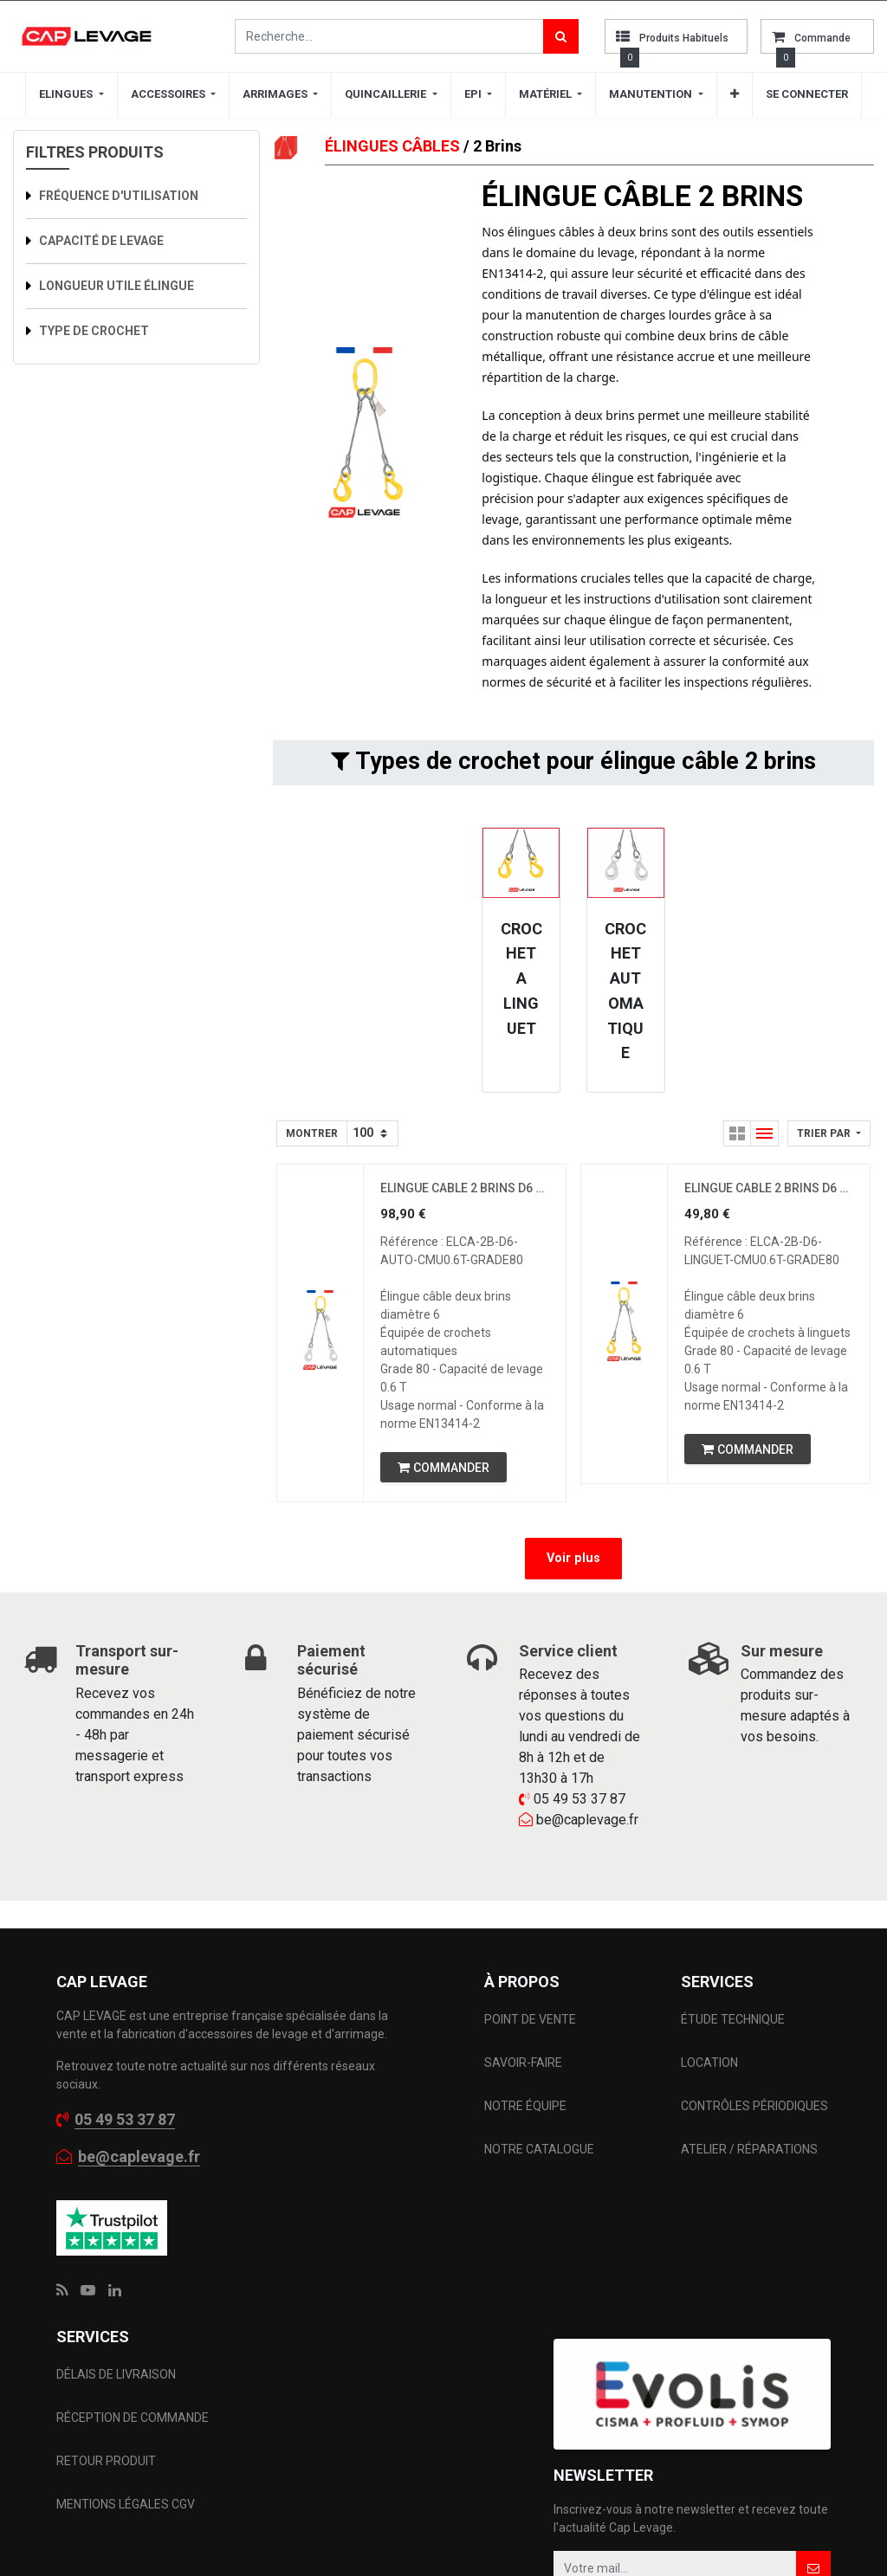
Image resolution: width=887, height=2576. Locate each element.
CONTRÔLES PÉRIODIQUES (754, 2107)
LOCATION (711, 2063)
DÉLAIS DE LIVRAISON (117, 2376)
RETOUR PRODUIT (106, 2462)
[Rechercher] (561, 36)
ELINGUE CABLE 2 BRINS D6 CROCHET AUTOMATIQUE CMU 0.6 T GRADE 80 (464, 1189)
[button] (734, 94)
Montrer (312, 1133)
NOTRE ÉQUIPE (525, 2107)
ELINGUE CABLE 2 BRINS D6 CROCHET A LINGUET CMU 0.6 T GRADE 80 (768, 1189)
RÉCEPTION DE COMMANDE (132, 2419)
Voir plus (573, 1559)
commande (822, 38)
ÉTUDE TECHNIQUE (734, 2020)
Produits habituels (683, 38)
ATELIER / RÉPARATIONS (749, 2150)
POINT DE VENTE (530, 2020)
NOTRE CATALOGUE (539, 2150)
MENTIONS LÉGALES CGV (125, 2506)
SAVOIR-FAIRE (523, 2063)
